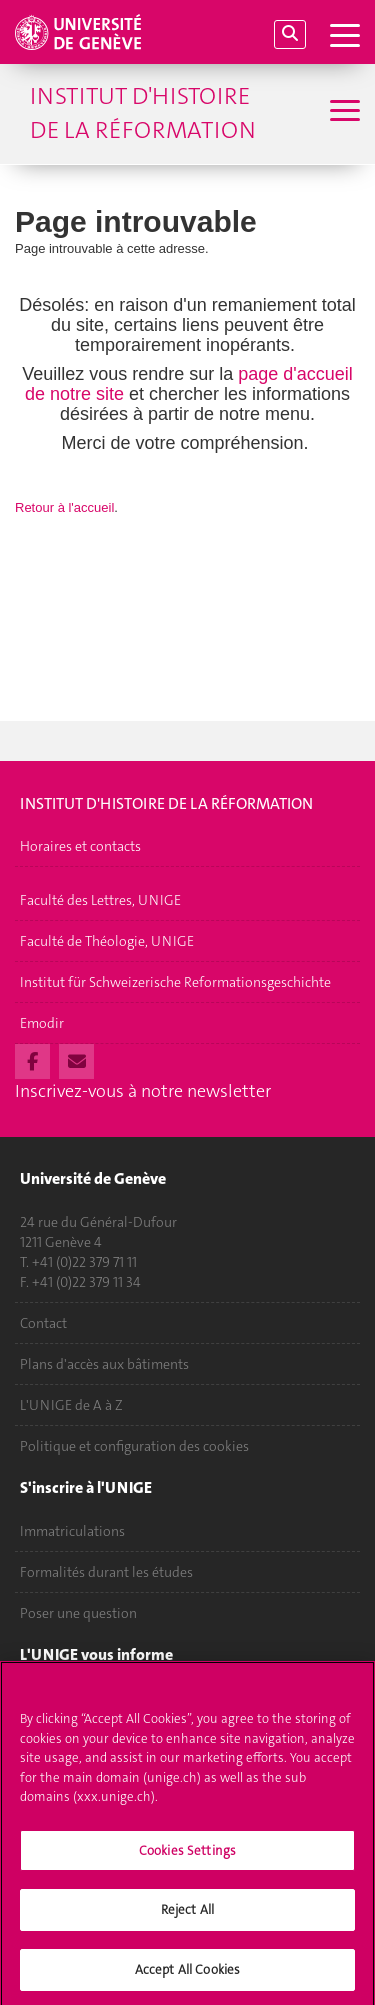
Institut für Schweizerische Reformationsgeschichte (175, 982)
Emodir (42, 1023)
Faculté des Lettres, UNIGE (100, 900)
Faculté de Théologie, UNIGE (107, 941)
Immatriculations (72, 1531)
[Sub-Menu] (342, 113)
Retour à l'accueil (64, 507)
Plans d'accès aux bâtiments (104, 1364)
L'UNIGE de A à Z (71, 1405)
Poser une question (78, 1613)
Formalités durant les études (106, 1572)
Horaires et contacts (80, 846)
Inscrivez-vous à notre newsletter (143, 1091)
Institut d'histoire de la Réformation (143, 113)
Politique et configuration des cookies (134, 1446)
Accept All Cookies (187, 1975)
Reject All (187, 1915)
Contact (43, 1323)
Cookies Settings (187, 1855)
